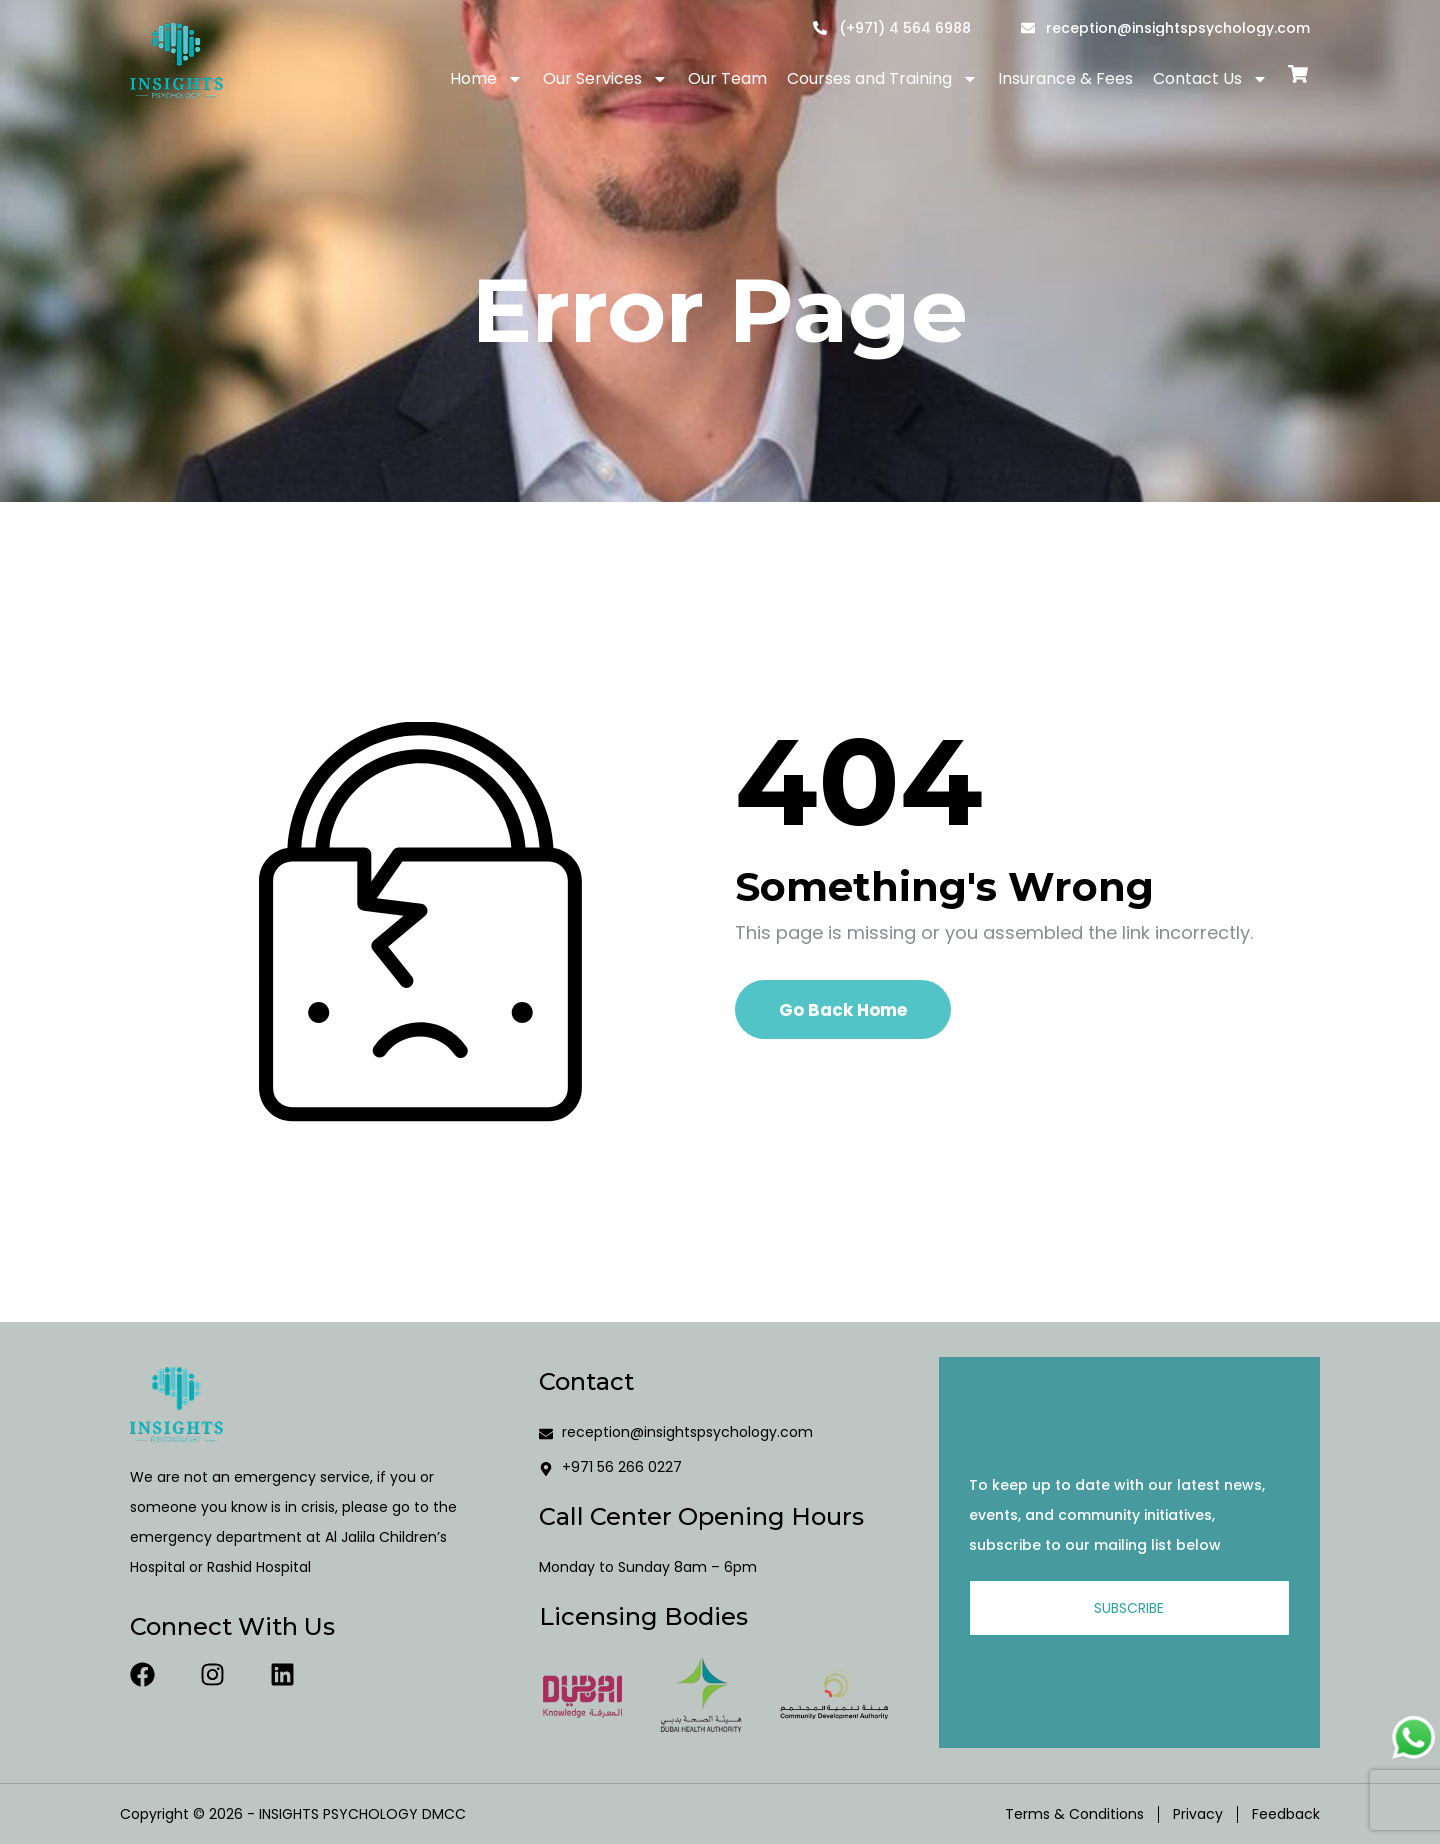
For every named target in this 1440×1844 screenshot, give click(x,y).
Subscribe (1129, 1608)
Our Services (605, 79)
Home (486, 79)
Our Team (727, 78)
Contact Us (1210, 79)
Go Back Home (843, 1010)
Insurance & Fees (1065, 78)
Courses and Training (882, 79)
